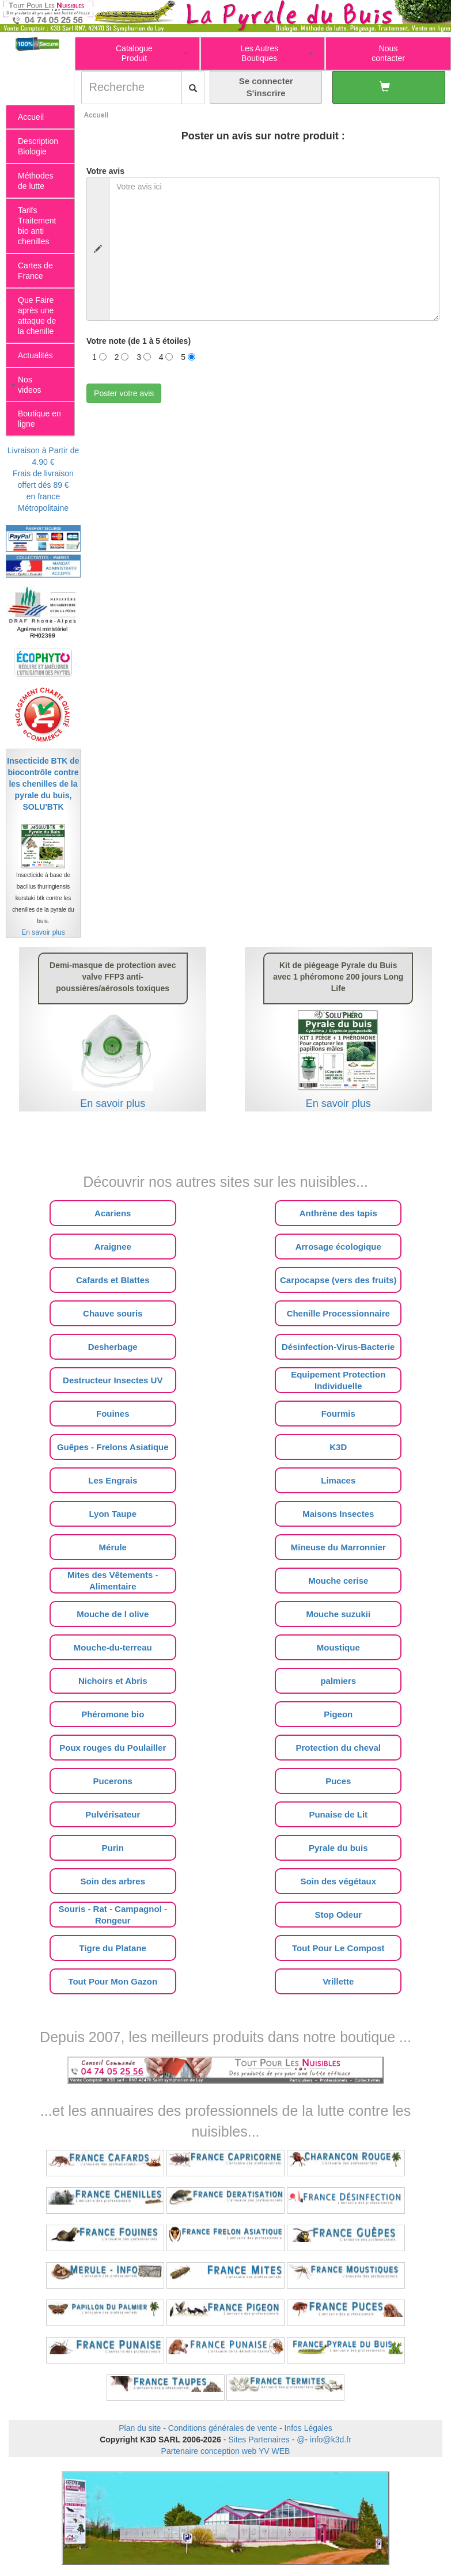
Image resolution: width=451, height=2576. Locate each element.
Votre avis (105, 171)
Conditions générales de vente (222, 2428)
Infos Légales (308, 2428)
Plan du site (140, 2428)
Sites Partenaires (259, 2439)
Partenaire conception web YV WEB (225, 2451)
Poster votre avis (124, 393)
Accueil (96, 115)
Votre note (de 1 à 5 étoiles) (138, 341)
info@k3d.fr (330, 2439)
